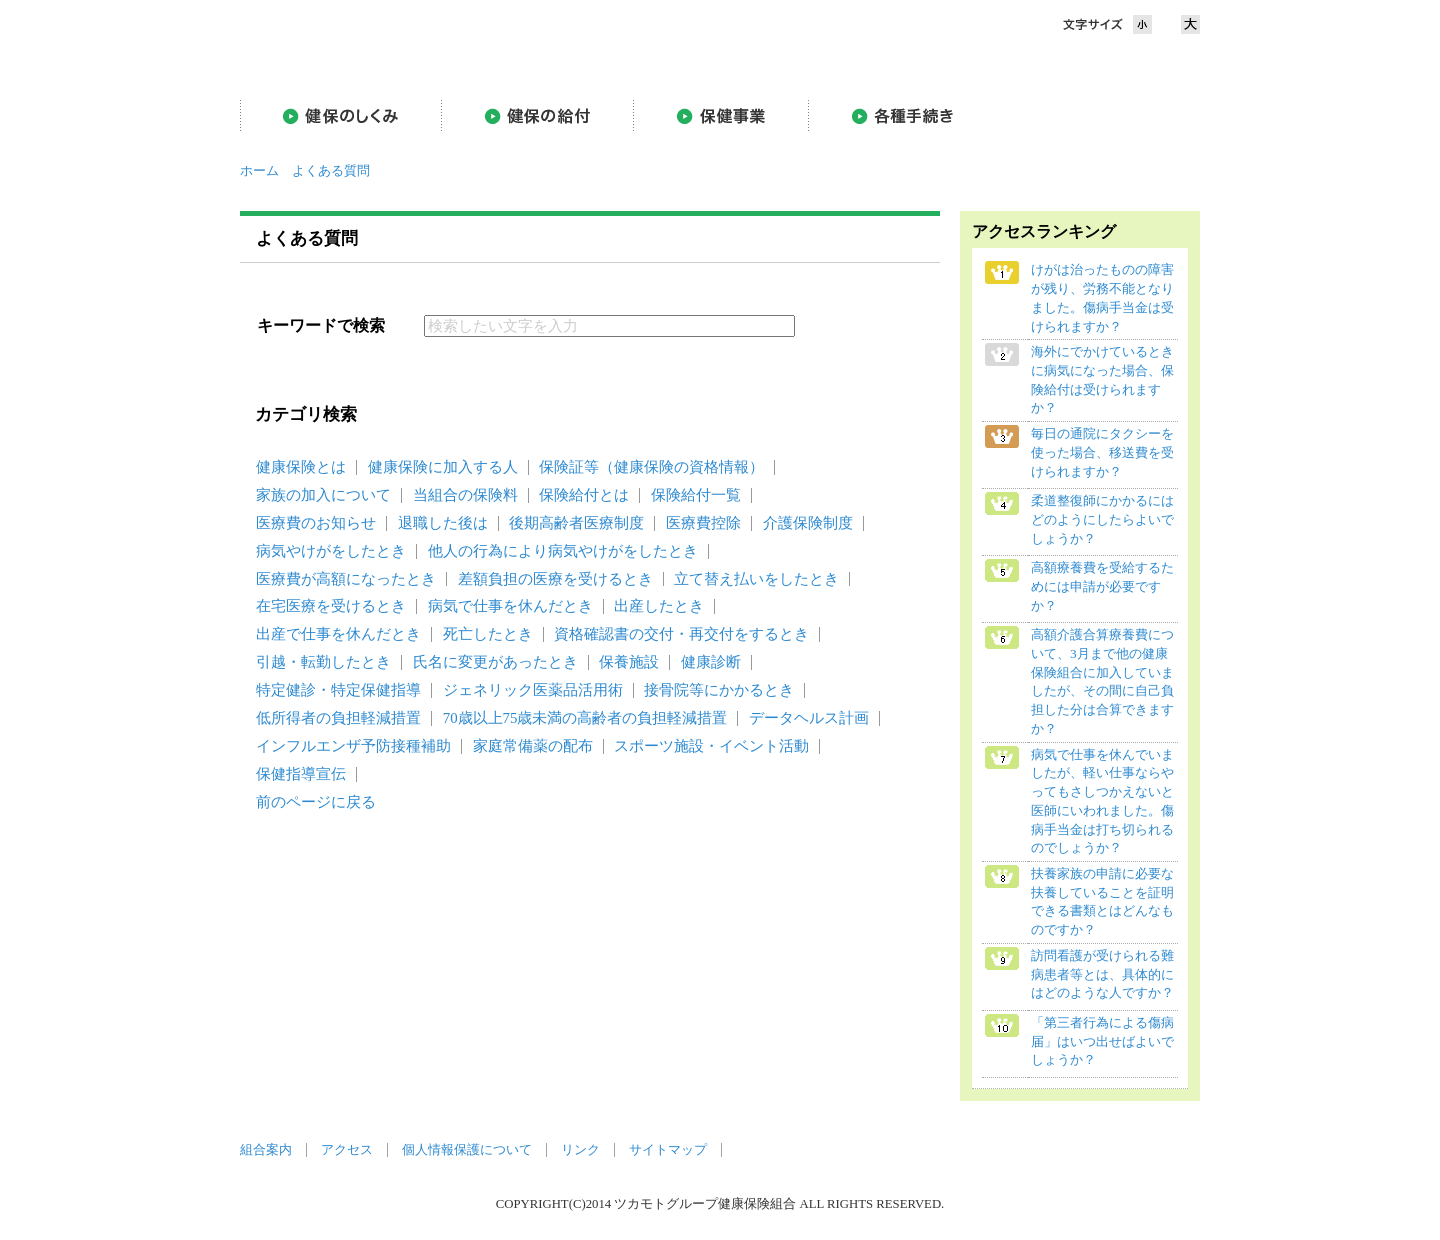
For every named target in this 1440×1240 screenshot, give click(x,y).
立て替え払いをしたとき (756, 579)
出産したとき (659, 606)
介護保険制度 (808, 523)
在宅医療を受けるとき (331, 606)
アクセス (347, 1150)
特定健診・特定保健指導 (338, 690)
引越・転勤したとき (323, 662)
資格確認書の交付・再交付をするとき (681, 634)
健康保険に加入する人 (443, 467)
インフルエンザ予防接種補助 (353, 746)
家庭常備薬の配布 (533, 746)
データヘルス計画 (809, 718)
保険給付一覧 (696, 495)
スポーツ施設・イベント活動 (711, 746)
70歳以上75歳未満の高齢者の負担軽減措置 (585, 718)
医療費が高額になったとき (346, 579)
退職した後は (443, 523)
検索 (849, 326)
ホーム (259, 171)
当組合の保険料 (465, 495)
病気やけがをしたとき (331, 551)
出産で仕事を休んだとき (338, 634)
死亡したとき (488, 634)
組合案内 (266, 1150)
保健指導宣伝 (301, 774)
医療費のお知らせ (316, 523)
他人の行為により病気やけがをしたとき (563, 551)
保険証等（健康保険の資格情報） (651, 467)
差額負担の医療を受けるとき (555, 579)
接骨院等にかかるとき (719, 690)
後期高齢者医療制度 (576, 523)
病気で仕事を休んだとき (510, 606)
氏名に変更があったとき (495, 662)
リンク (580, 1150)
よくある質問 (331, 171)
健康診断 (711, 662)
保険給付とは (584, 495)
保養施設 (629, 662)
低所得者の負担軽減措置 (338, 718)
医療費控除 (703, 523)
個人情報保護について (467, 1150)
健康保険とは (301, 467)
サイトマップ (668, 1150)
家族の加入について (323, 495)
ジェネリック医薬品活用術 (533, 690)
